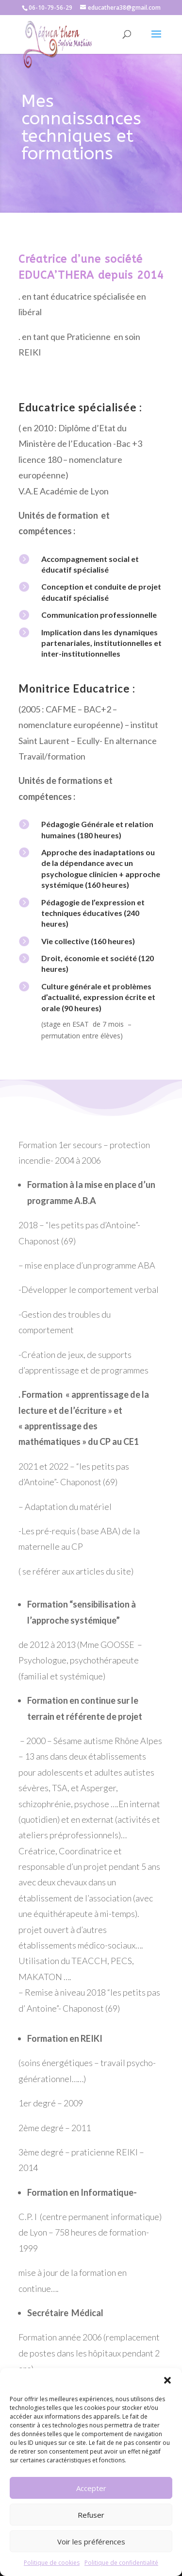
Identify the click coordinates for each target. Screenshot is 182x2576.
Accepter (91, 2488)
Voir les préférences (91, 2541)
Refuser (91, 2515)
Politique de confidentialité (121, 2563)
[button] (167, 2380)
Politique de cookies (52, 2563)
